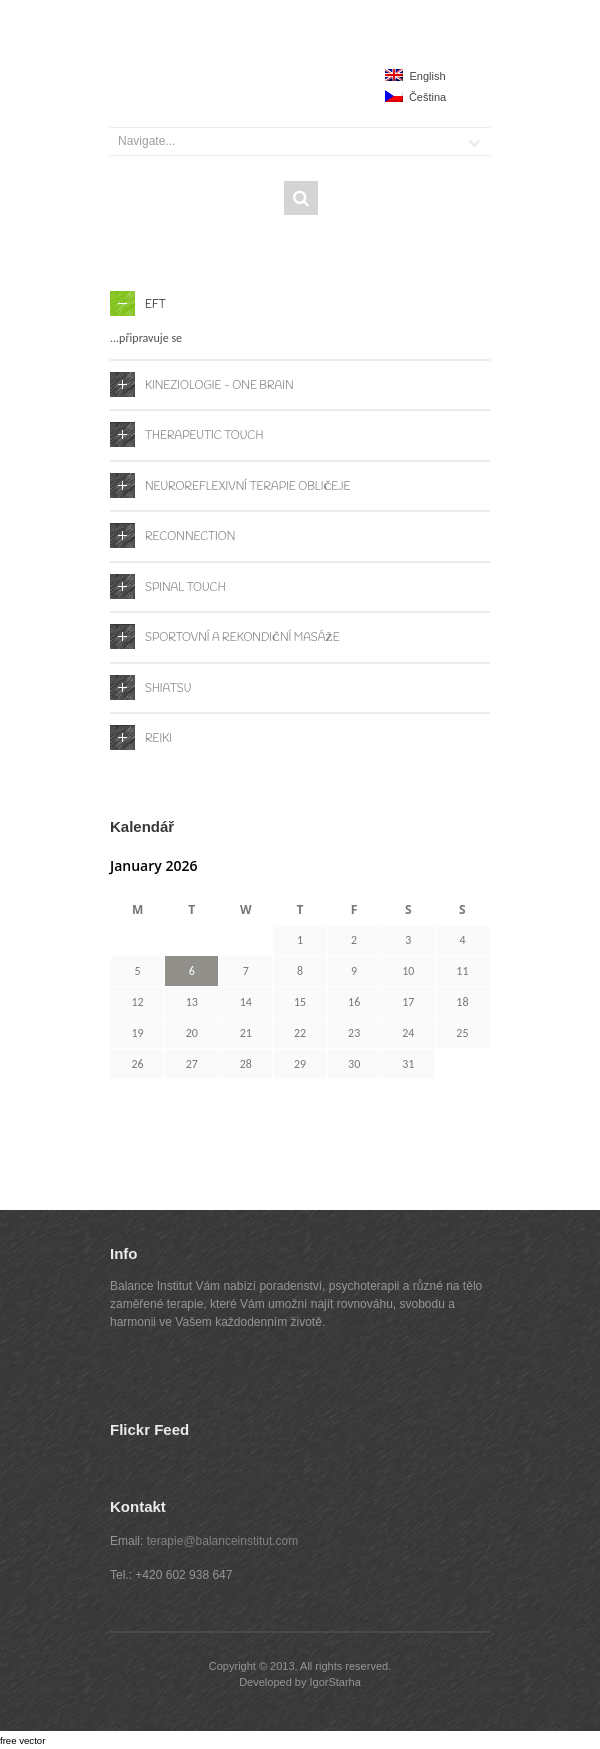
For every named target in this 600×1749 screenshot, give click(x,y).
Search (301, 198)
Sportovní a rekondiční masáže (242, 638)
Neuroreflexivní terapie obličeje (247, 487)
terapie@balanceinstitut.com (223, 1541)
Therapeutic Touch (204, 436)
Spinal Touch (185, 588)
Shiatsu (168, 689)
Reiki (158, 739)
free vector (22, 1740)
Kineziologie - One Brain (219, 386)
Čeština (415, 96)
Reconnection (190, 537)
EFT (155, 305)
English (415, 75)
